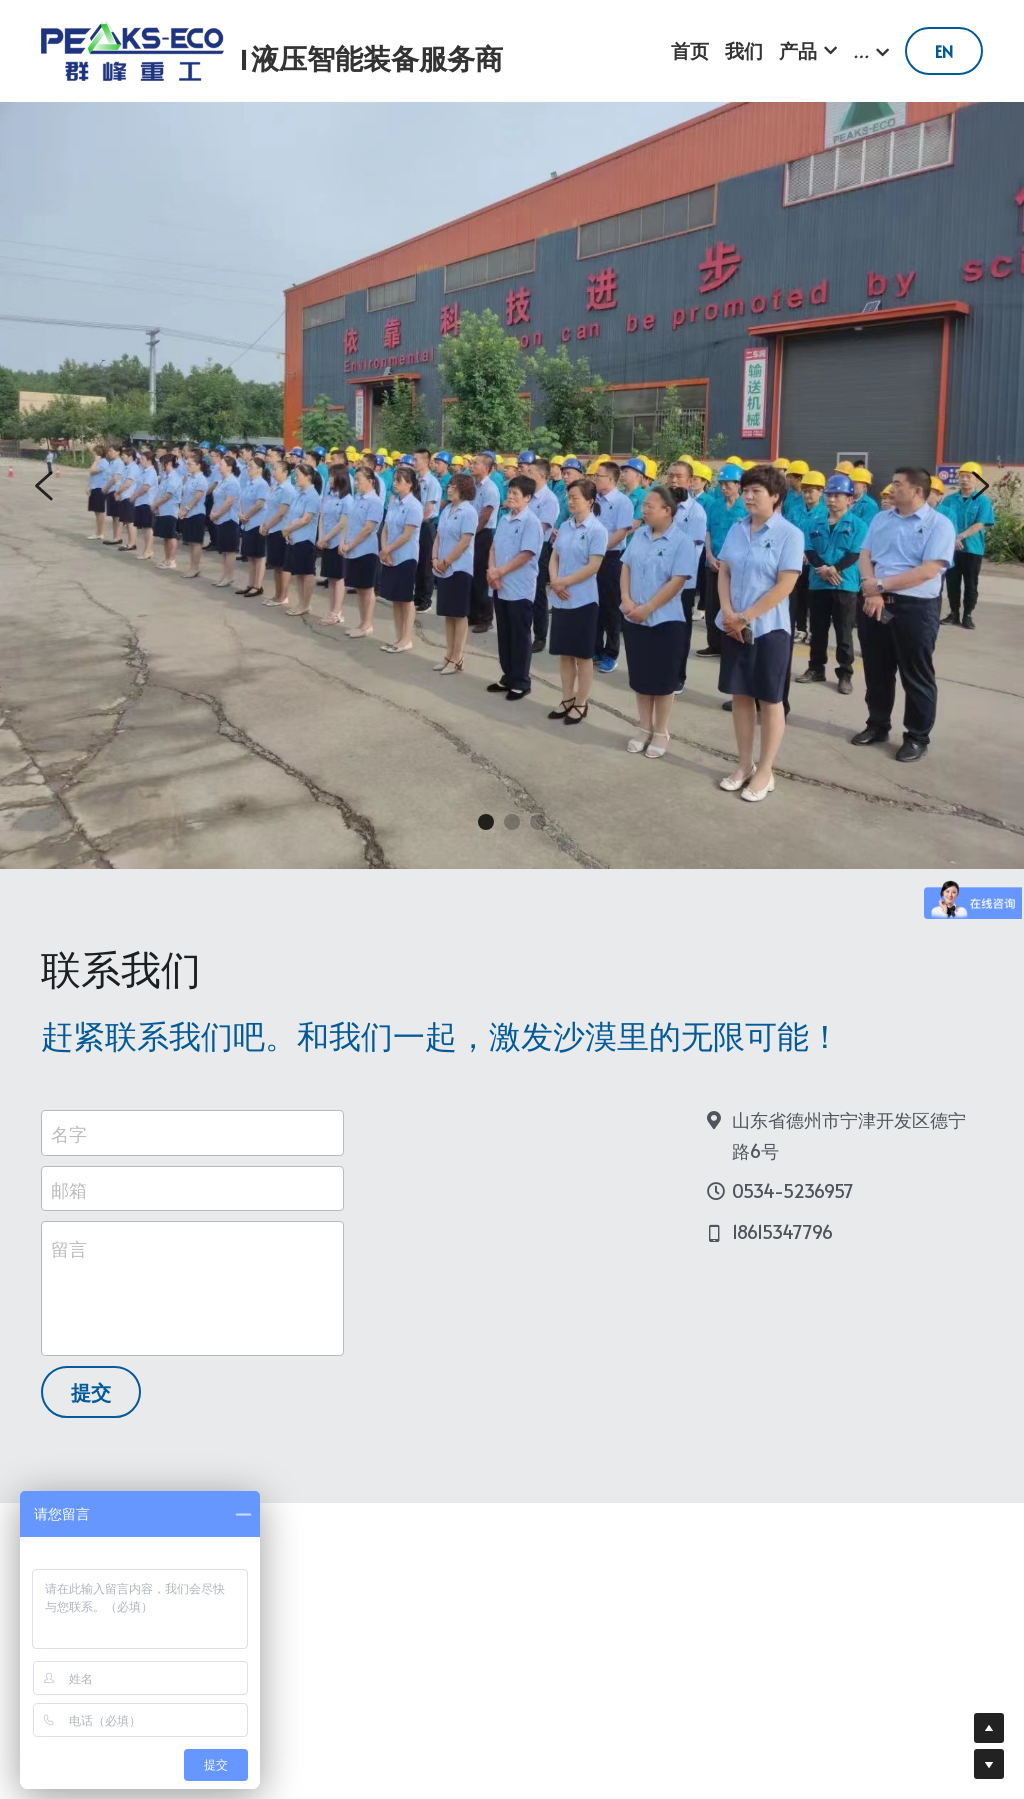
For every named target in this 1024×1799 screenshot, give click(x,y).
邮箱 (69, 1199)
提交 (91, 1403)
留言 (69, 1259)
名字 (69, 1143)
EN (944, 51)
